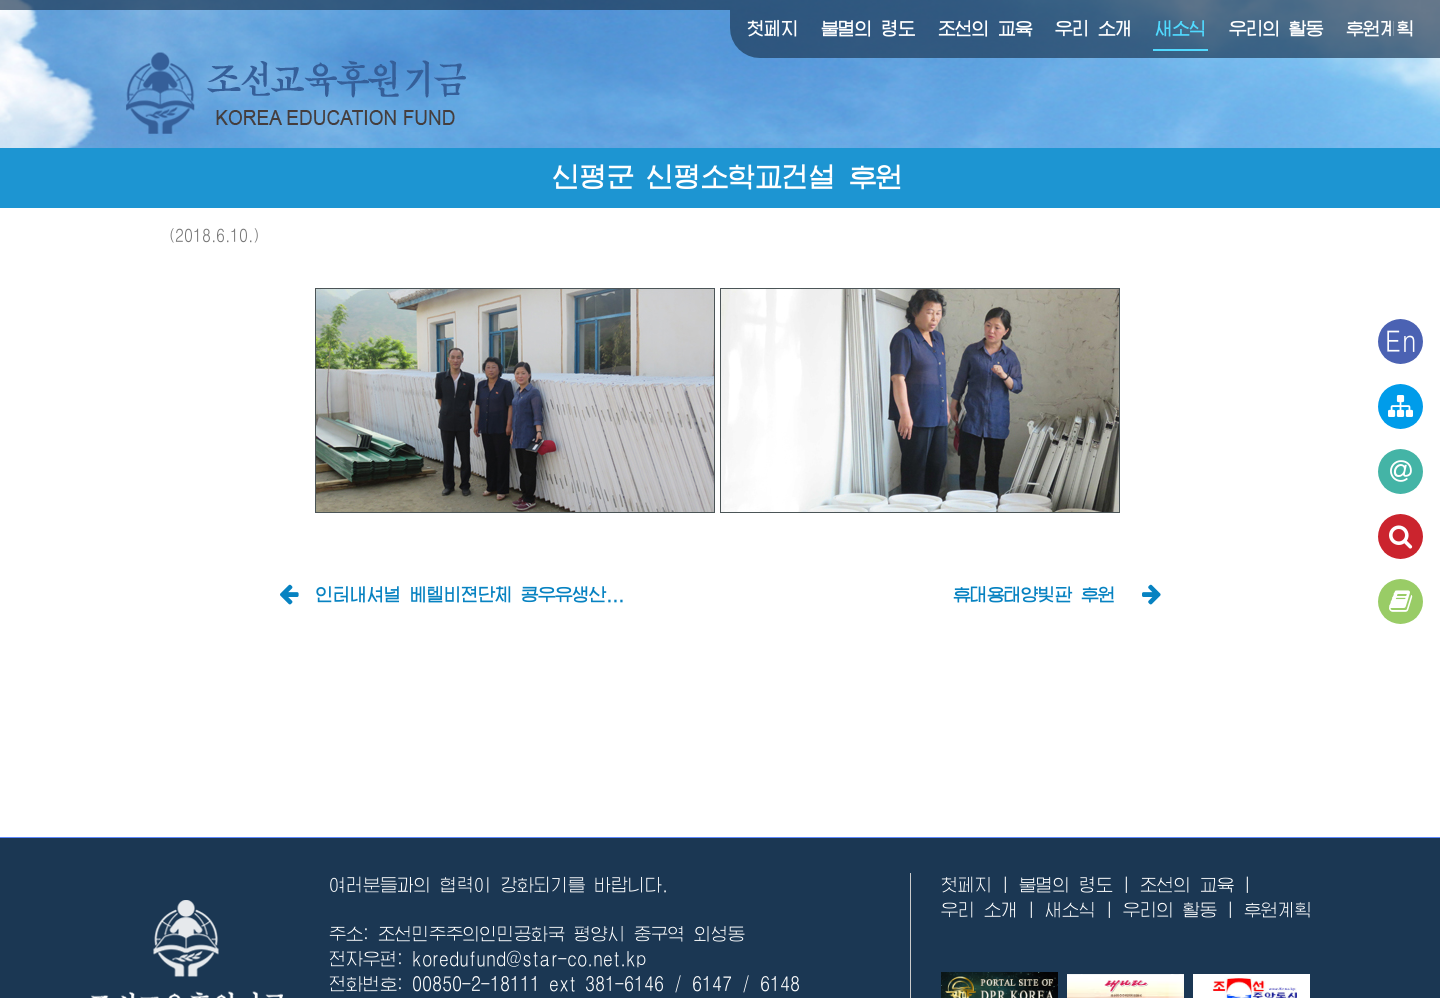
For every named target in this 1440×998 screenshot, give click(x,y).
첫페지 (772, 29)
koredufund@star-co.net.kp (529, 959)
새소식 (1180, 29)
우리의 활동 (1276, 29)
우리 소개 (1093, 29)
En (1401, 341)
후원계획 (1380, 29)
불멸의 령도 (868, 29)
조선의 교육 (985, 29)
